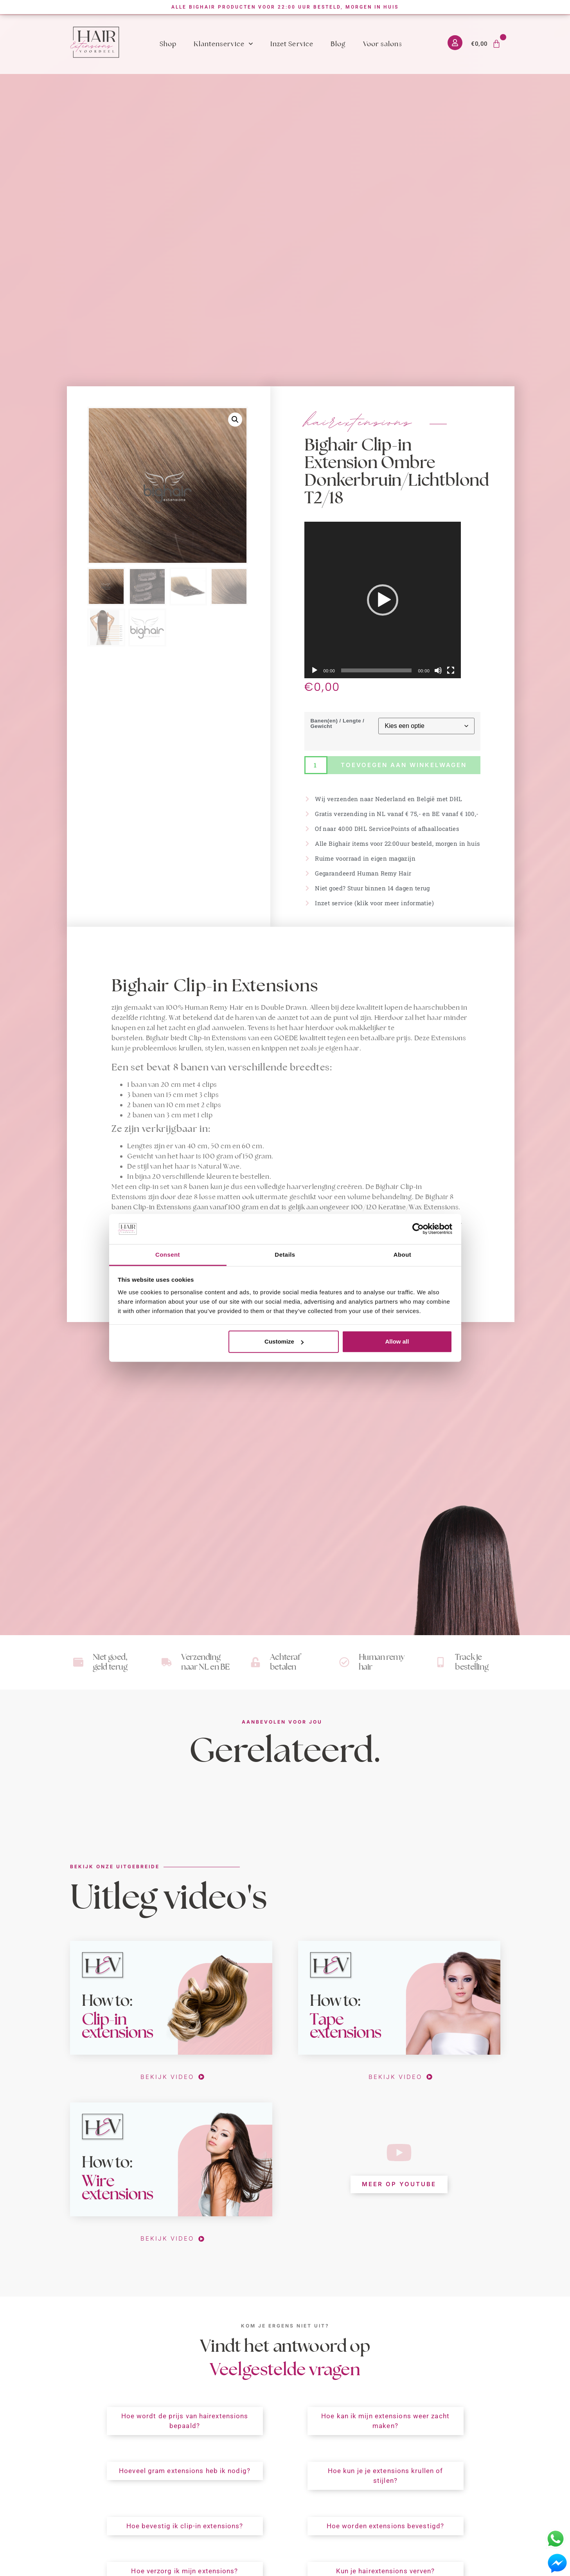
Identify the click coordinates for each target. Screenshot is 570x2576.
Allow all (397, 1341)
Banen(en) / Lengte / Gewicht (337, 723)
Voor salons (383, 44)
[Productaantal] (315, 765)
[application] (382, 600)
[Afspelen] (314, 670)
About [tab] (403, 1254)
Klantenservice (223, 44)
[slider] (376, 670)
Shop (168, 44)
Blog (338, 44)
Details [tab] (285, 1254)
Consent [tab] (167, 1254)
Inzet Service (291, 44)
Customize (284, 1341)
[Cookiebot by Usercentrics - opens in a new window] (418, 1229)
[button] (235, 420)
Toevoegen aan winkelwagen (404, 765)
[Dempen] (438, 670)
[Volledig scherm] (451, 670)
